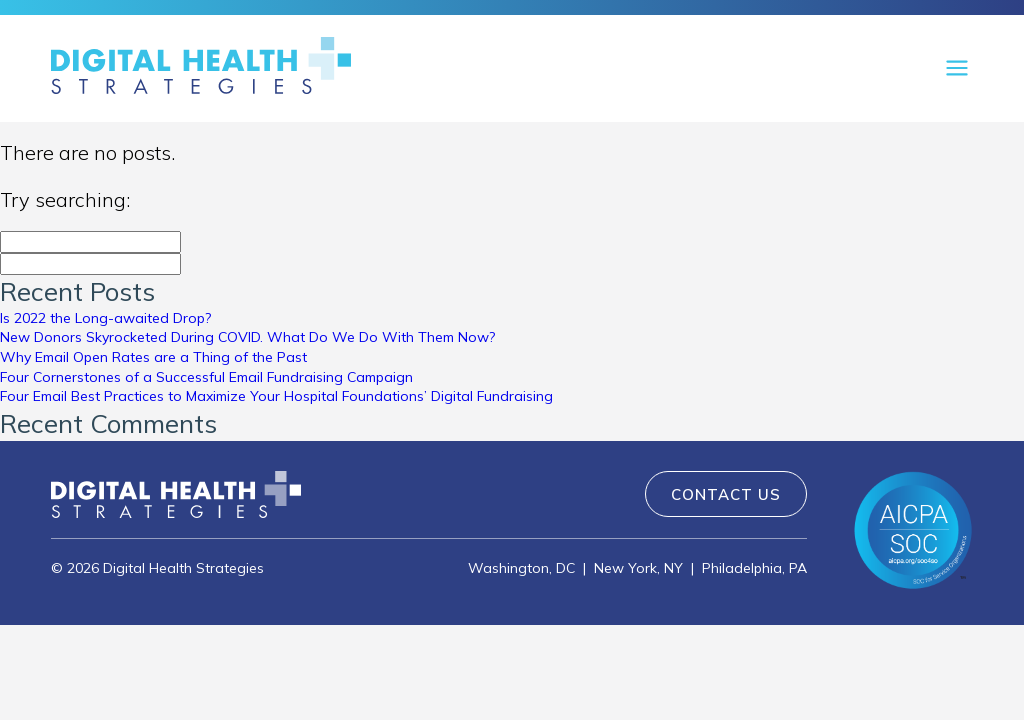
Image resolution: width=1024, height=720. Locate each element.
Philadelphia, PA (754, 568)
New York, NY (638, 568)
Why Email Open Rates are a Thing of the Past (153, 357)
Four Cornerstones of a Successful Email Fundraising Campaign (206, 377)
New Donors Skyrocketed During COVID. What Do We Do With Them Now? (247, 337)
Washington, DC (521, 568)
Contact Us (726, 494)
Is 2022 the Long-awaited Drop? (105, 318)
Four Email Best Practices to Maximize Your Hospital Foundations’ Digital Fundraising (276, 396)
